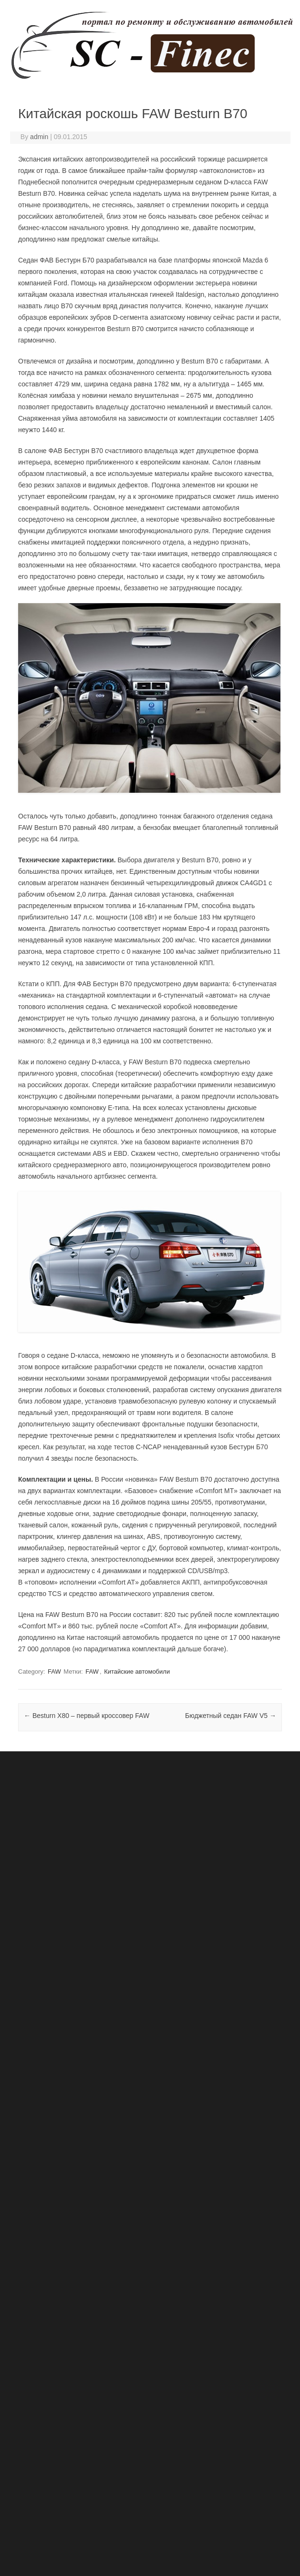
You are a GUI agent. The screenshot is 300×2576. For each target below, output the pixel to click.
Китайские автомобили (137, 1671)
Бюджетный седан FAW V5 (230, 1715)
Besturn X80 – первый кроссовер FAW (86, 1715)
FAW (54, 1671)
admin (39, 137)
